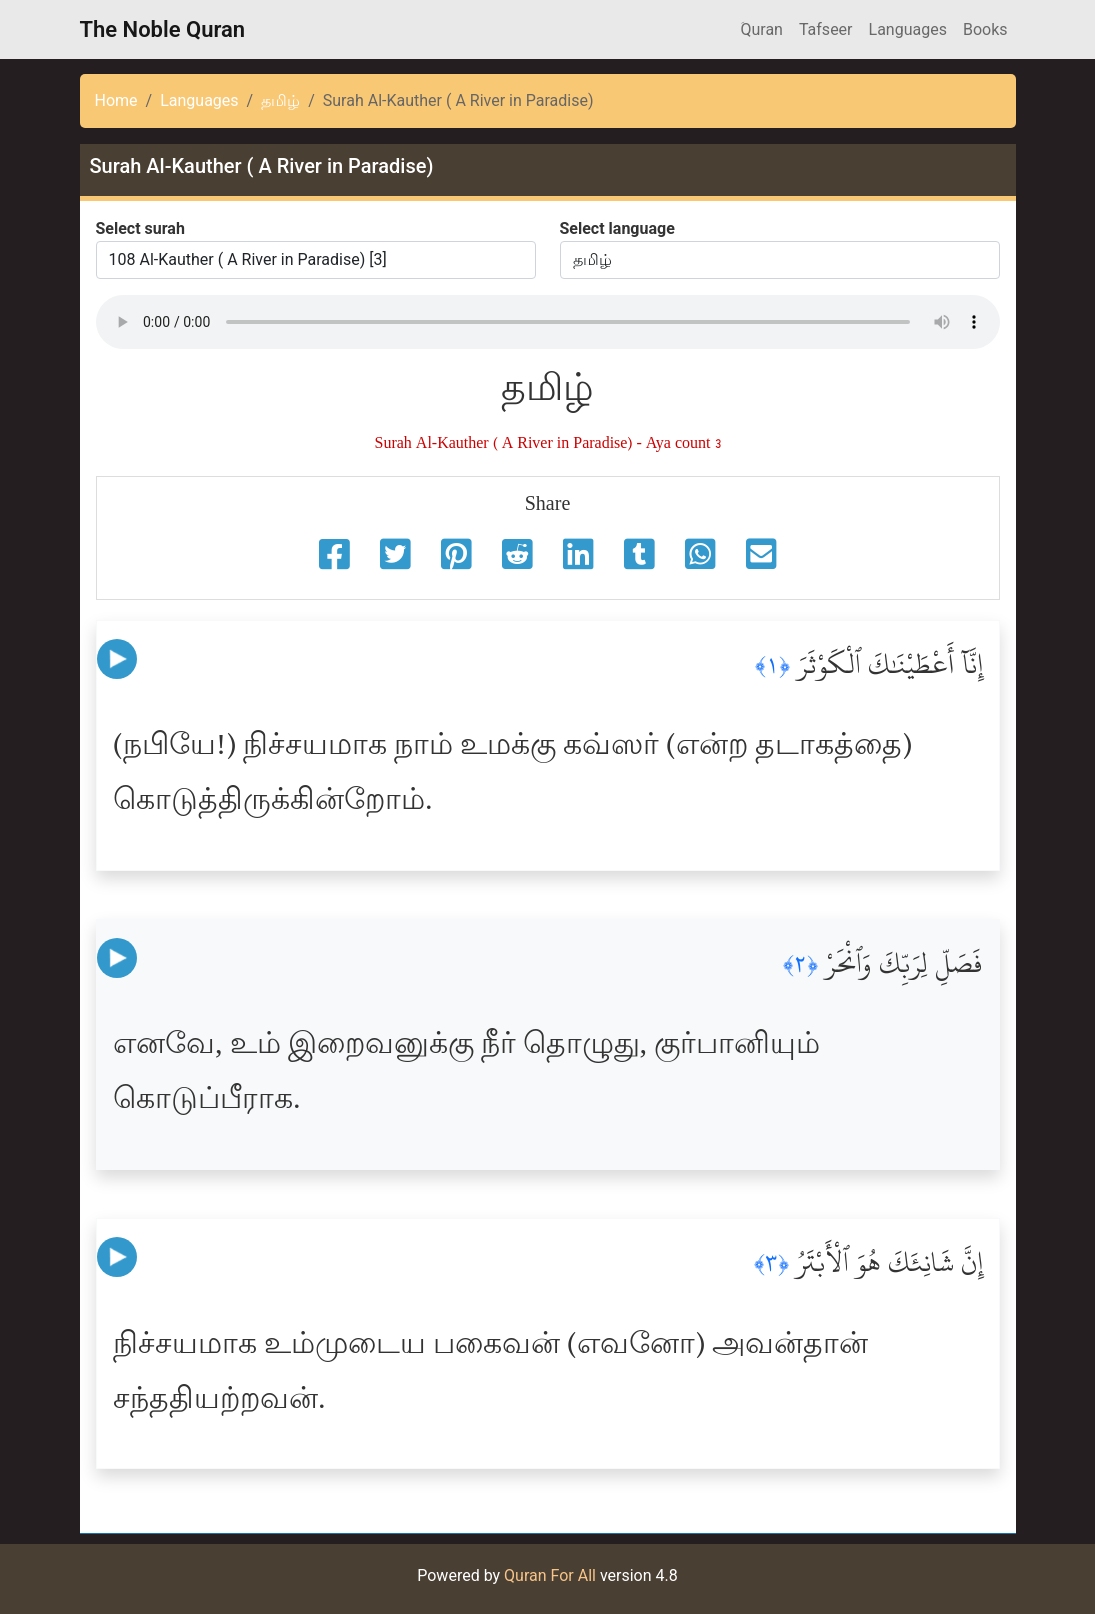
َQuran (761, 29)
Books (985, 29)
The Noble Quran (163, 29)
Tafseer (826, 29)
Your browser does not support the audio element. (548, 322)
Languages (908, 29)
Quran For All (550, 1575)
